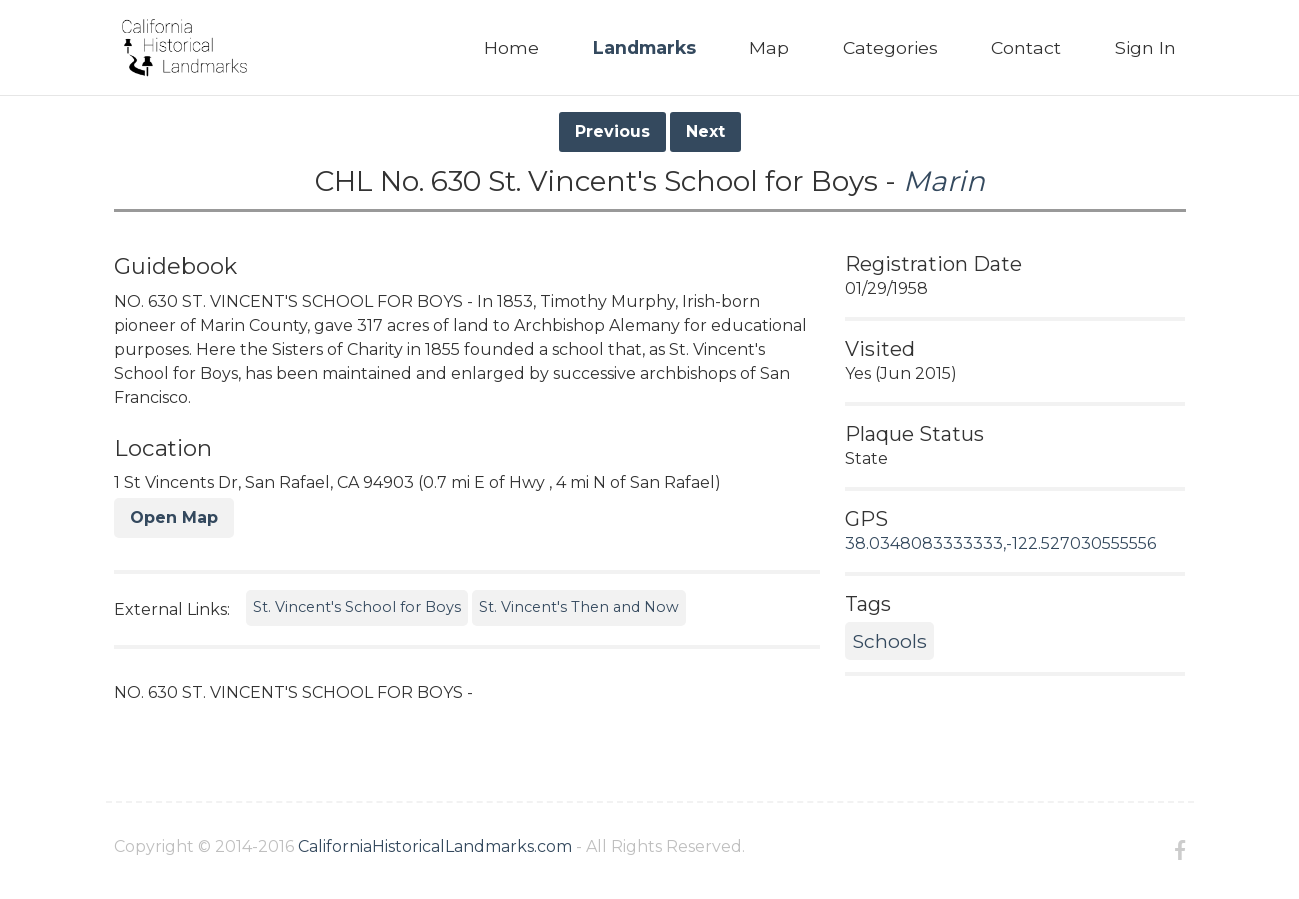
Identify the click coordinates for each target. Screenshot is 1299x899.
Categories (890, 47)
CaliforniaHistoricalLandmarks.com (435, 846)
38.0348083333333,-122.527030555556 (1000, 543)
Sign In (1145, 47)
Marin (944, 181)
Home (511, 47)
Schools (889, 641)
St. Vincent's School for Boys (357, 607)
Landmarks (644, 47)
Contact (1026, 47)
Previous (612, 131)
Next (705, 131)
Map (769, 47)
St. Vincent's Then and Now (579, 607)
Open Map (174, 517)
